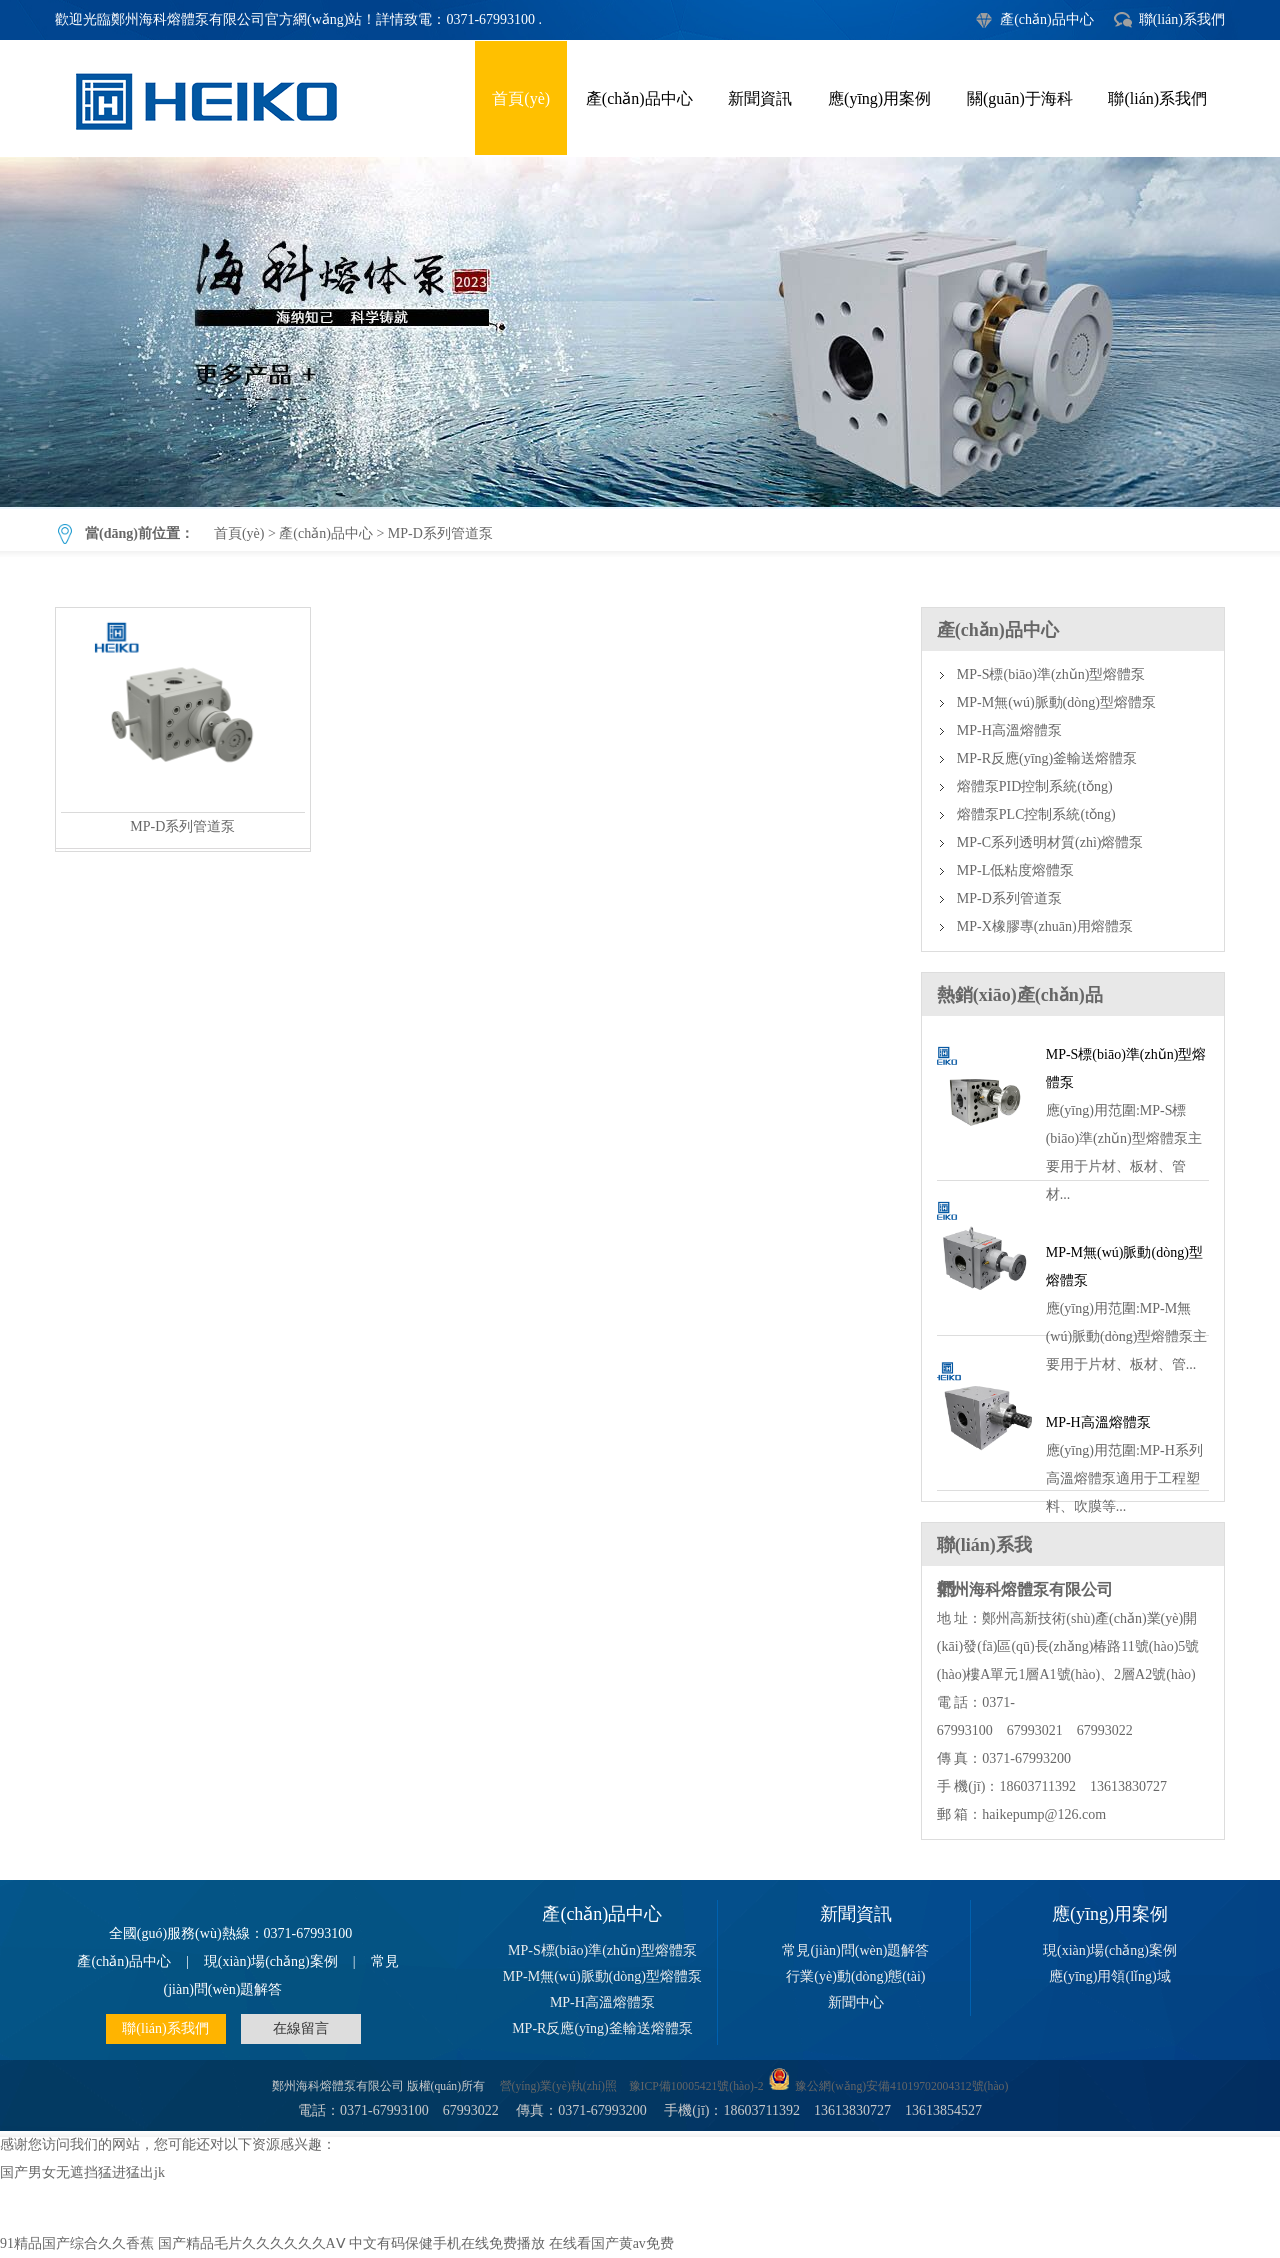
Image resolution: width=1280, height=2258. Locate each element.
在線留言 (301, 2028)
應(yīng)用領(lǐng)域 (1109, 1976)
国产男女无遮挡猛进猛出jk (82, 2172)
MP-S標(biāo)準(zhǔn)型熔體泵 (1051, 674)
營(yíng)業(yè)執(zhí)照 (558, 2086)
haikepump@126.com (1044, 1814)
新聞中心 (856, 2002)
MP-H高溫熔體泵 (1009, 730)
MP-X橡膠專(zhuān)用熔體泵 (1045, 926)
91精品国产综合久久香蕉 (77, 2243)
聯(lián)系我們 (1182, 19)
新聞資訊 (760, 98)
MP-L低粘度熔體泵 (1015, 870)
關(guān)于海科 (1020, 98)
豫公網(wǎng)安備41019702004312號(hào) (901, 2086)
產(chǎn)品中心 (1047, 19)
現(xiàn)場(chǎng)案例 (271, 1961)
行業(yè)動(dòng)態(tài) (855, 1976)
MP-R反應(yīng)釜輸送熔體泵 (1047, 758)
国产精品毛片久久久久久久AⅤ (252, 2243)
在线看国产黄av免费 (611, 2243)
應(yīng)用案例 (879, 98)
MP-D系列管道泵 (640, 332)
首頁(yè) (521, 98)
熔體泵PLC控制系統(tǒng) (1036, 814)
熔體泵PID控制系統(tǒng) (1035, 786)
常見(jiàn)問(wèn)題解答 (855, 1950)
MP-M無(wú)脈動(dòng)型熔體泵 (1056, 702)
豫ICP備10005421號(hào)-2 (696, 2086)
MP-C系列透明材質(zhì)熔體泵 (1050, 842)
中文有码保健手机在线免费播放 (447, 2243)
